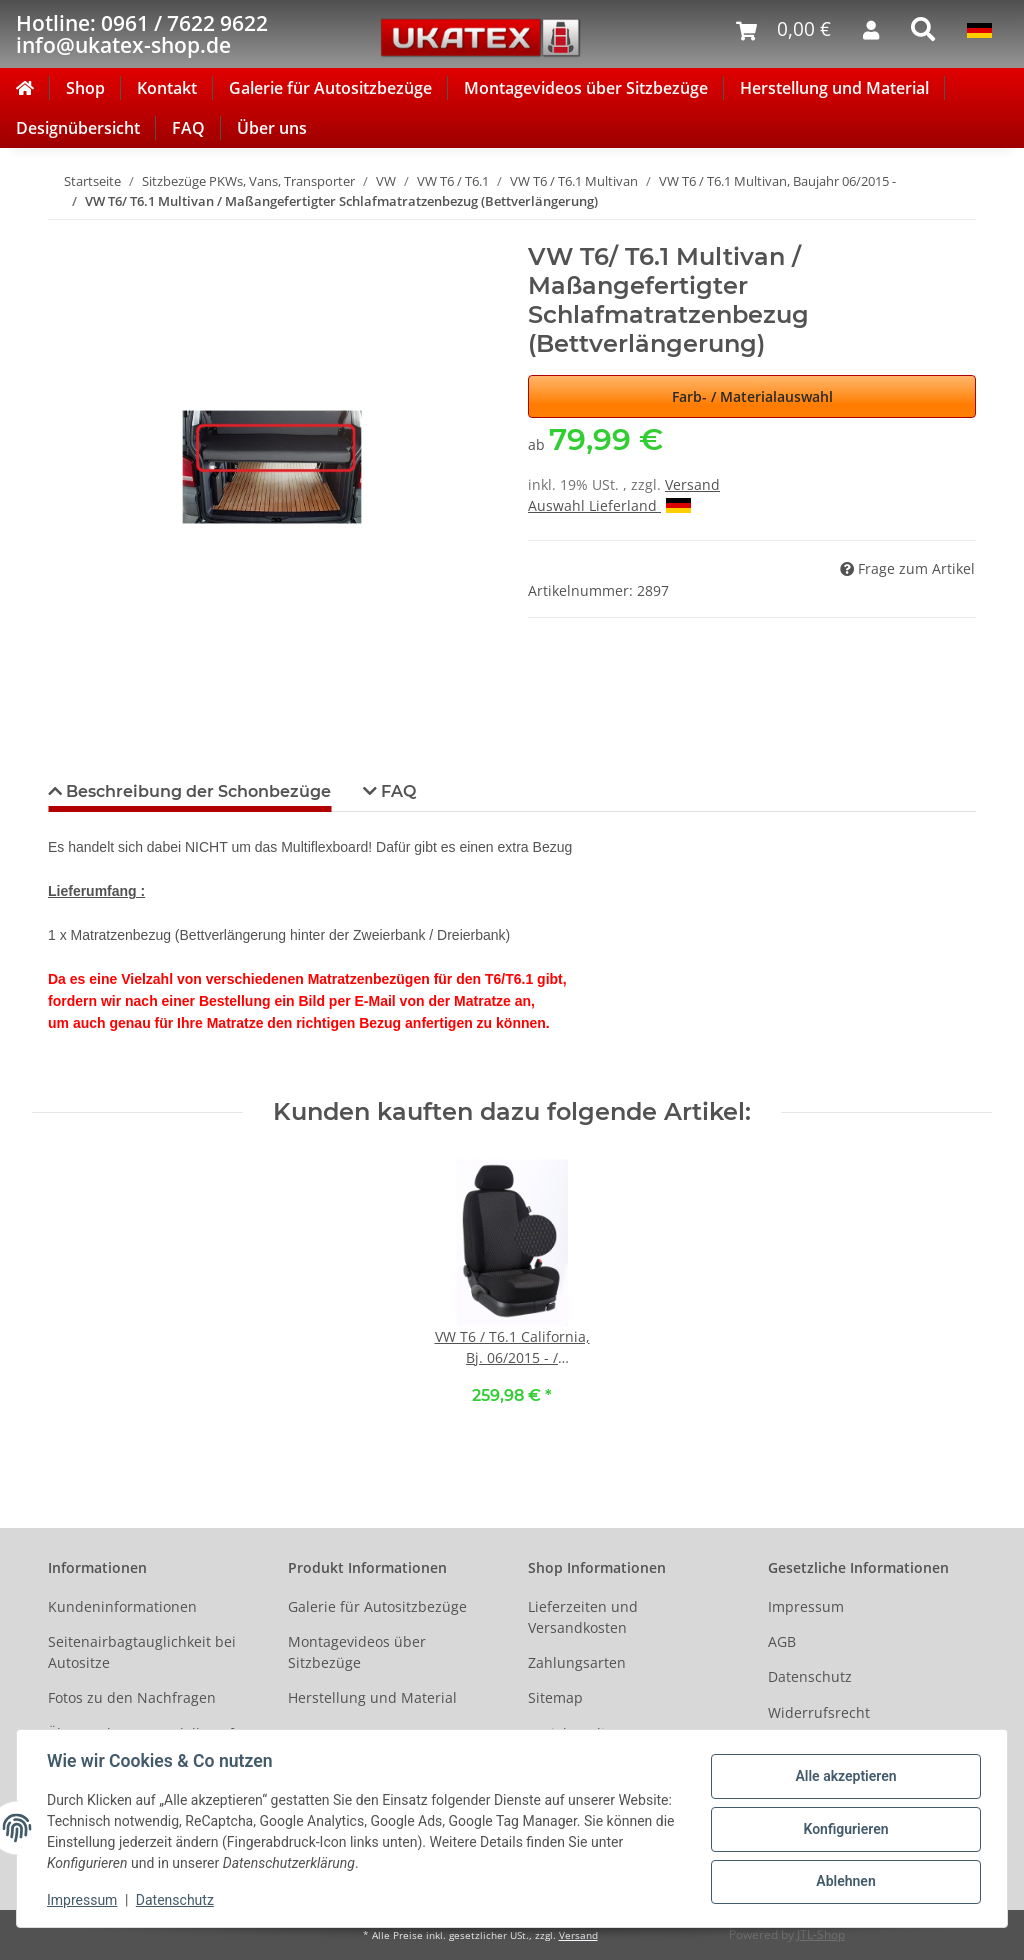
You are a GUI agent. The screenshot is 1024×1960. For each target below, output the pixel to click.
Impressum (806, 1606)
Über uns (272, 128)
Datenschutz (810, 1676)
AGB (782, 1641)
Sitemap (555, 1697)
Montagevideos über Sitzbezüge (586, 88)
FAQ (188, 128)
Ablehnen (843, 1881)
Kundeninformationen (122, 1606)
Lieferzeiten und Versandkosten (583, 1617)
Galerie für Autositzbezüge (330, 88)
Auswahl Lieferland (609, 505)
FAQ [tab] (396, 791)
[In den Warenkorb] (64, 232)
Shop (85, 88)
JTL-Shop (821, 1934)
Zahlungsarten (577, 1662)
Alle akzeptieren (843, 1777)
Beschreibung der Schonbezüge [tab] (196, 791)
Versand (692, 484)
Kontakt (167, 88)
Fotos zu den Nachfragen (132, 1697)
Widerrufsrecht (819, 1712)
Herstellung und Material (834, 88)
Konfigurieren (843, 1829)
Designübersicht (78, 128)
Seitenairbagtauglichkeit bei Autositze (142, 1652)
